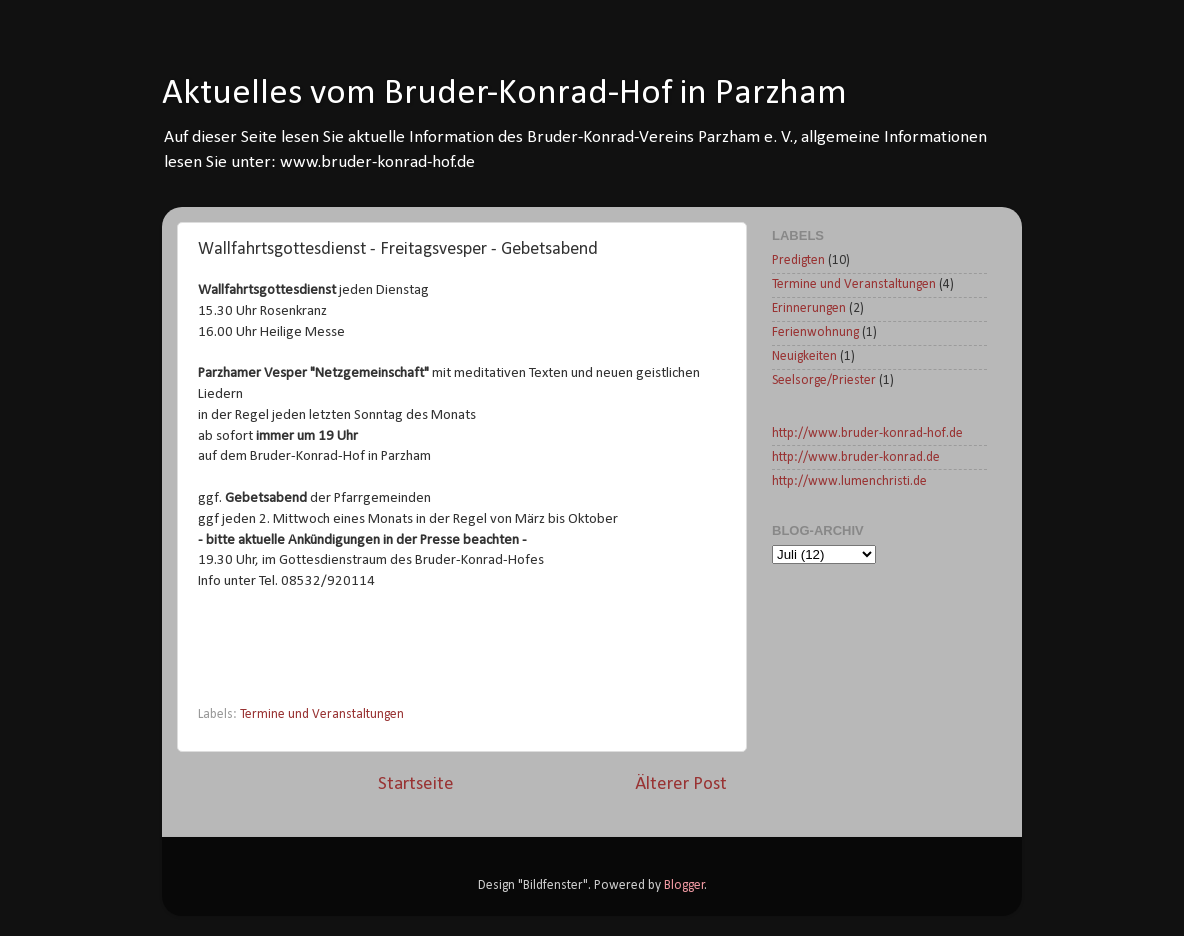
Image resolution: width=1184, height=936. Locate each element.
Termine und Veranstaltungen (322, 714)
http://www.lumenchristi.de (849, 481)
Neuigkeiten (804, 356)
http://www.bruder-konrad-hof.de (867, 433)
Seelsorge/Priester (824, 380)
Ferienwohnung (815, 332)
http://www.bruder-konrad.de (856, 457)
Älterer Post (681, 784)
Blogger (684, 885)
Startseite (416, 784)
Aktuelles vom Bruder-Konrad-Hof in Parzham (504, 94)
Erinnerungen (809, 308)
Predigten (798, 260)
